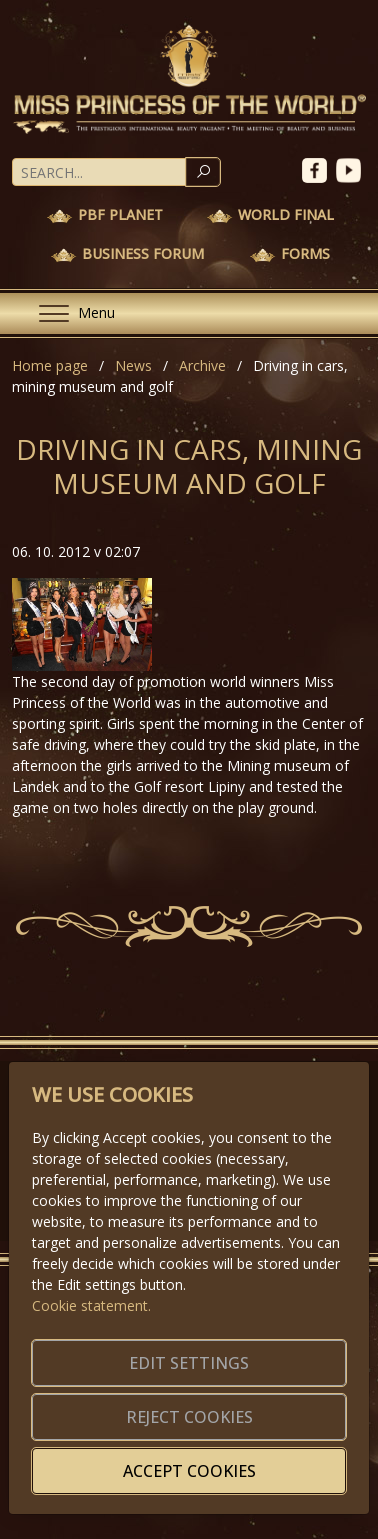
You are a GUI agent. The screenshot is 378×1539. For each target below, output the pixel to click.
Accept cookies (189, 1471)
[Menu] (69, 313)
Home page (50, 365)
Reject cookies (189, 1417)
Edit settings (189, 1363)
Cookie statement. (91, 1305)
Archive (202, 365)
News (133, 365)
